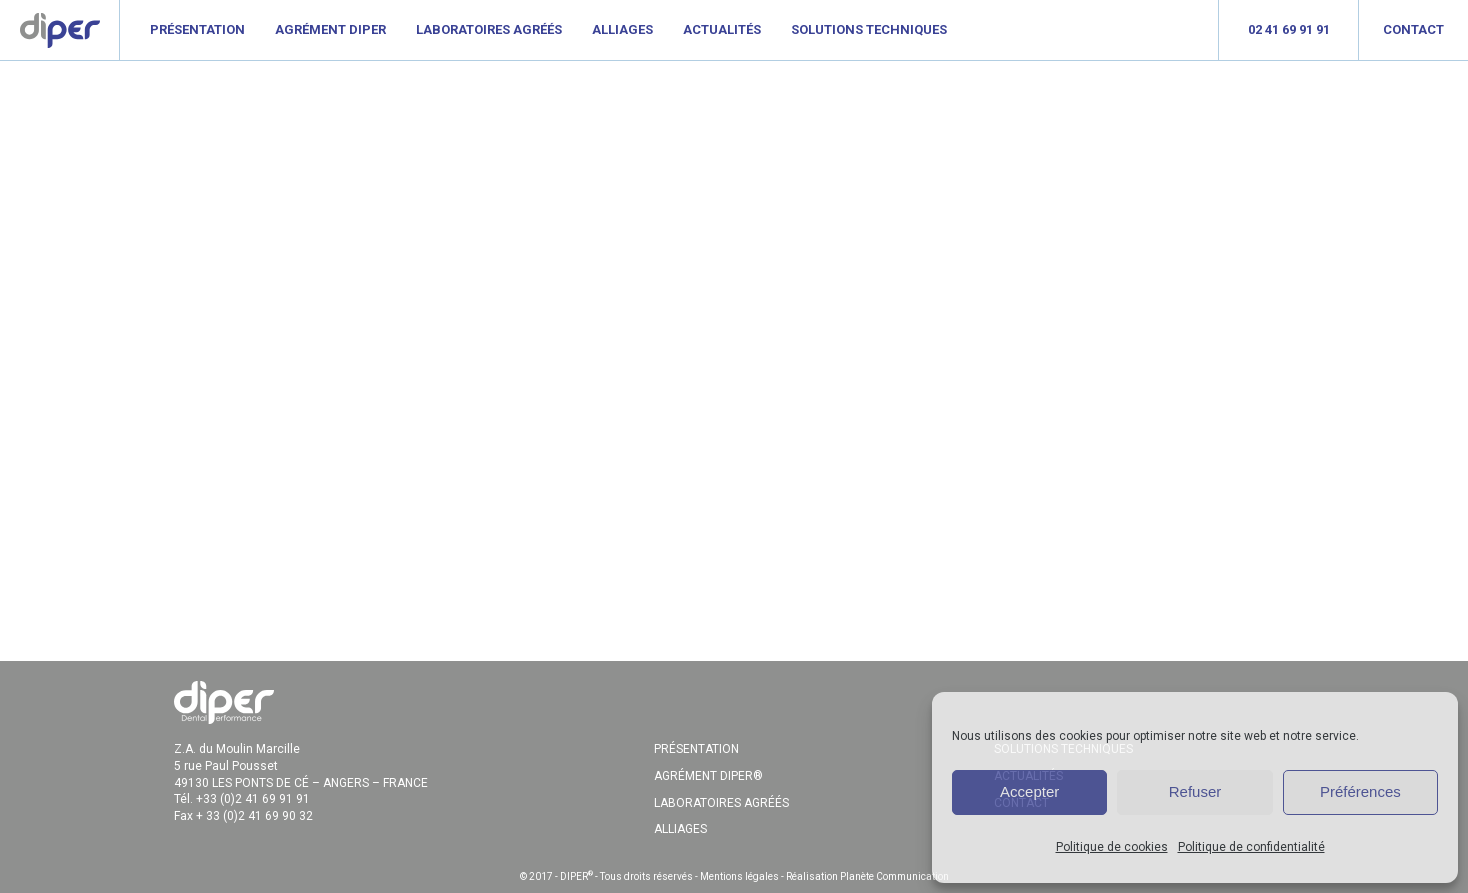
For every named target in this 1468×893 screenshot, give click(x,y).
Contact (1413, 29)
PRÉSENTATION (696, 749)
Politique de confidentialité (1251, 847)
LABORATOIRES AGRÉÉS (721, 803)
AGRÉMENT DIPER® (708, 776)
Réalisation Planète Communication (867, 876)
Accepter (1029, 791)
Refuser (1195, 791)
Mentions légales (739, 876)
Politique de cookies (1112, 847)
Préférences (1360, 791)
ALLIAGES (680, 829)
